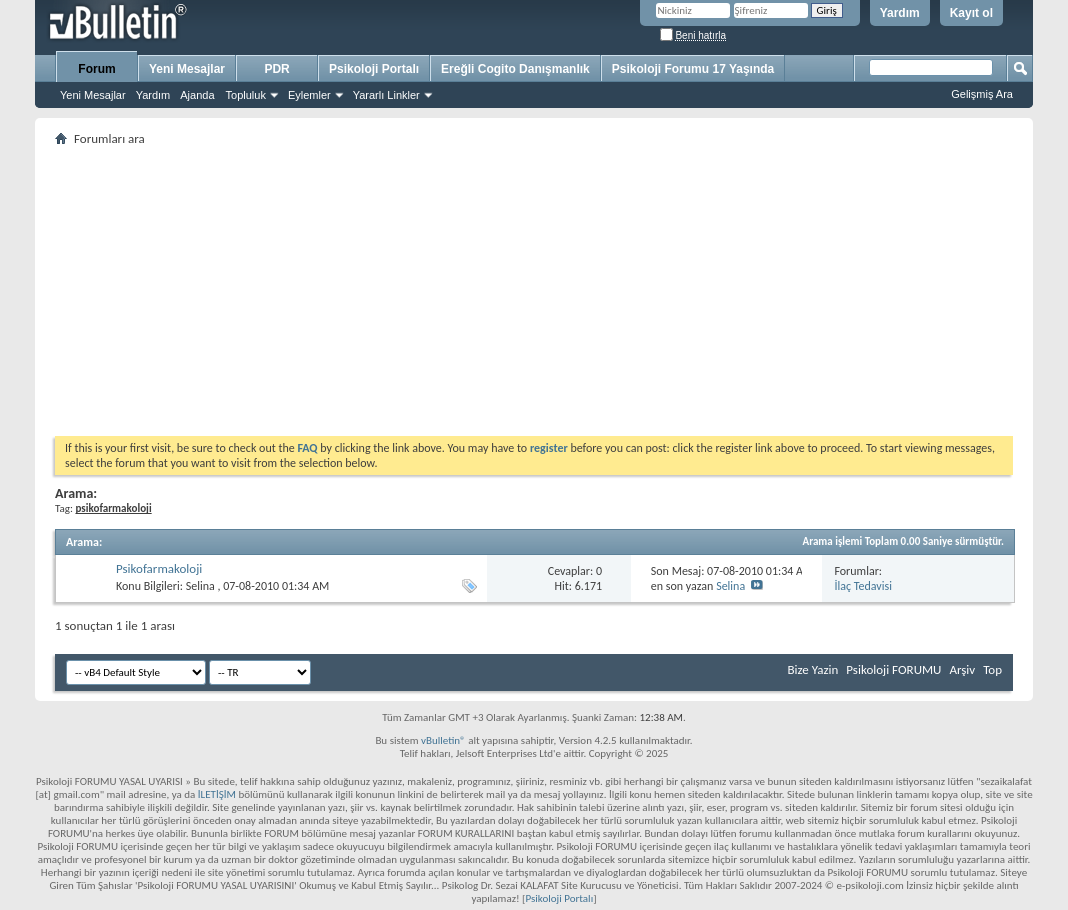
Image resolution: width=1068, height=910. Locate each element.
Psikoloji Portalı (374, 69)
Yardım (900, 13)
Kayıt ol (971, 13)
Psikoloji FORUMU (893, 669)
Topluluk (246, 95)
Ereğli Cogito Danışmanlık (515, 69)
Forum (96, 69)
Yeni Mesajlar (93, 95)
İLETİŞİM (217, 794)
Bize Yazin (812, 669)
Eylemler (309, 95)
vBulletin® (443, 740)
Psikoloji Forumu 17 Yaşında (693, 69)
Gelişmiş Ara (982, 94)
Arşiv (962, 669)
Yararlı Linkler (386, 95)
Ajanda (197, 95)
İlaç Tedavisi (863, 586)
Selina (200, 586)
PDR (276, 69)
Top (992, 669)
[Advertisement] (534, 291)
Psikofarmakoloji (159, 568)
